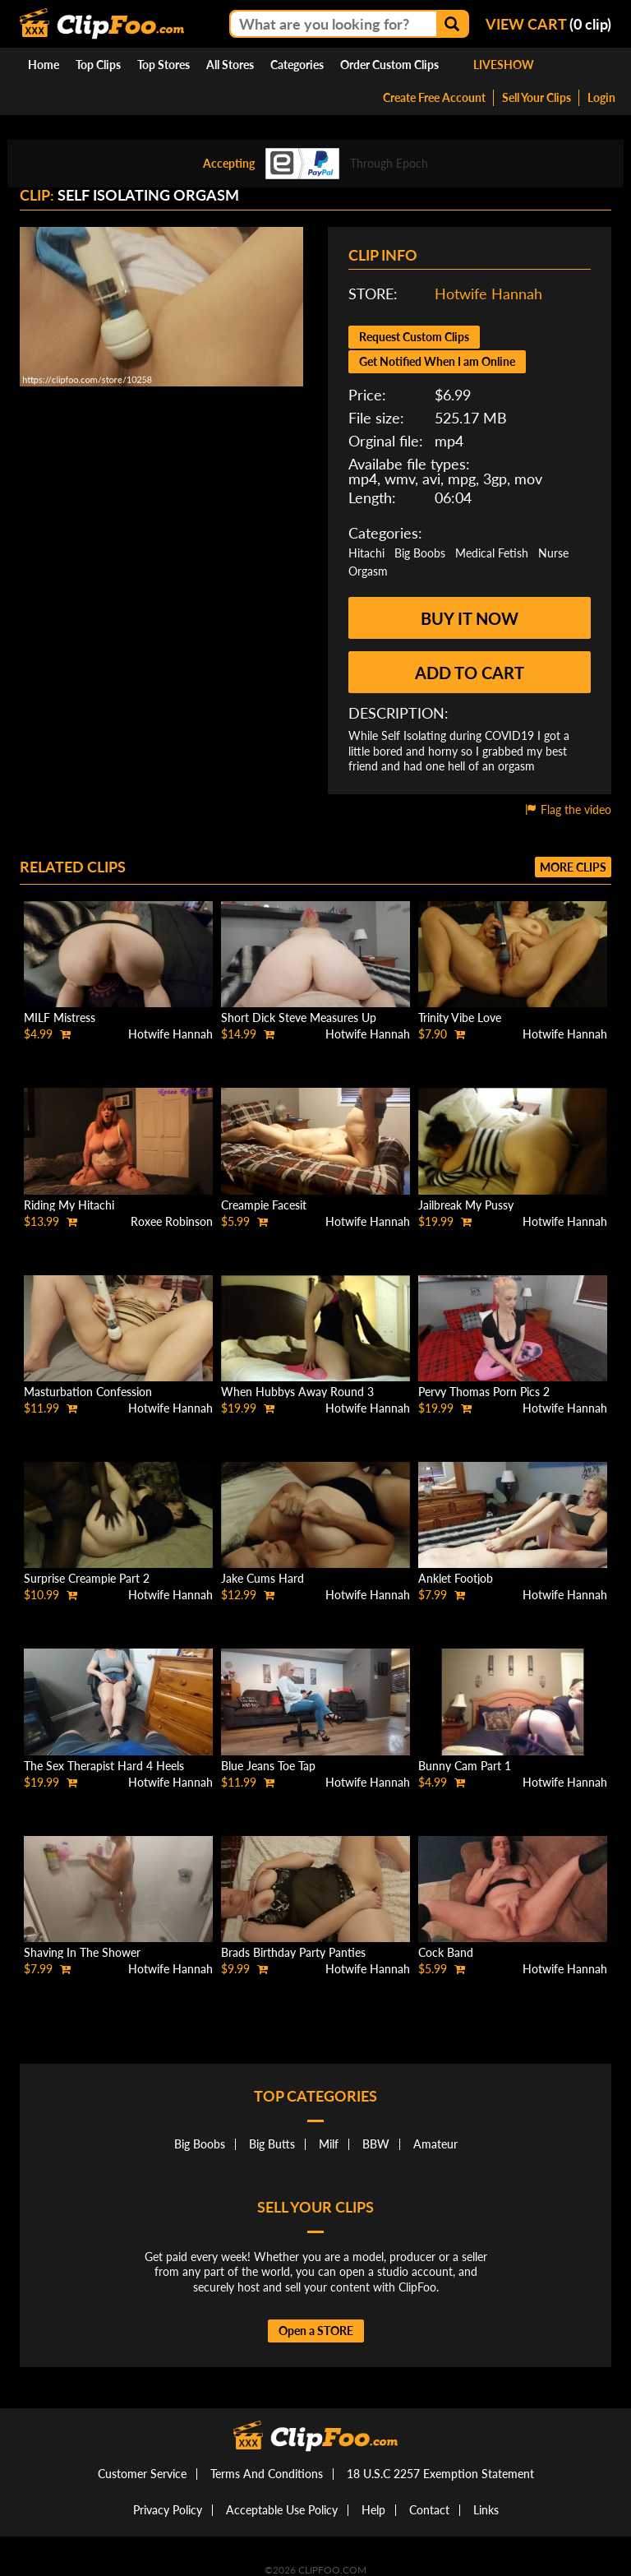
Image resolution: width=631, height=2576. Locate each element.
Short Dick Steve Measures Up (298, 1017)
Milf (329, 2144)
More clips (573, 867)
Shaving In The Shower (82, 1952)
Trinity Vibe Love (459, 1017)
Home (43, 65)
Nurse (553, 553)
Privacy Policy (167, 2510)
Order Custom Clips (389, 65)
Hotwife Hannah (488, 293)
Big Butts (272, 2144)
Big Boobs (419, 553)
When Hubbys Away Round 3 (297, 1392)
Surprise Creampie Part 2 (87, 1578)
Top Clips (98, 65)
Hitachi (366, 553)
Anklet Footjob (455, 1578)
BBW (375, 2144)
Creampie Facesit (263, 1205)
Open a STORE (316, 2331)
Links (486, 2510)
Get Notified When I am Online (437, 361)
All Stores (230, 65)
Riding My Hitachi (69, 1205)
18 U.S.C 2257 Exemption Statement (440, 2474)
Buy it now (469, 618)
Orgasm (368, 571)
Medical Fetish (491, 553)
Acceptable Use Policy (282, 2510)
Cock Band (445, 1952)
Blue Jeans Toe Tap (268, 1766)
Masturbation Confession (88, 1392)
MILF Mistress (59, 1017)
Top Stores (163, 65)
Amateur (435, 2144)
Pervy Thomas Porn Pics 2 (484, 1392)
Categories (297, 65)
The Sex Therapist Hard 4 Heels (104, 1766)
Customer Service (142, 2474)
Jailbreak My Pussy (466, 1205)
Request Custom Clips (414, 337)
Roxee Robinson (172, 1221)
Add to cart (469, 672)
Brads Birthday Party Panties (293, 1952)
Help (373, 2510)
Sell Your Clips (536, 97)
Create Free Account (434, 97)
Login (601, 97)
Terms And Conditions (266, 2474)
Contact (429, 2510)
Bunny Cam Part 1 (464, 1766)
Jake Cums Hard (262, 1578)
